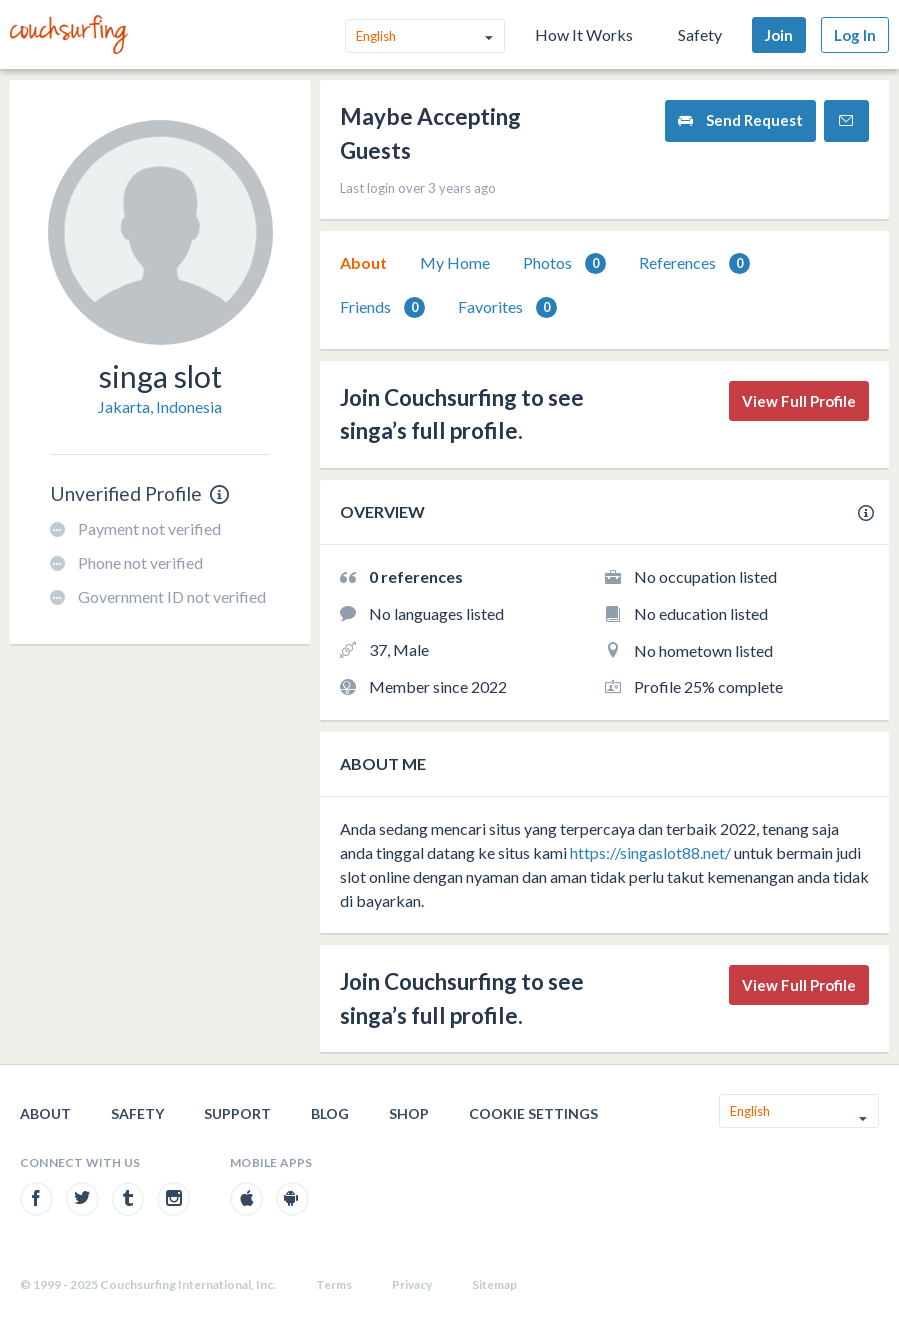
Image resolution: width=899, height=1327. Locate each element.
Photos (564, 263)
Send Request (740, 120)
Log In (855, 35)
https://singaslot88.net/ (650, 852)
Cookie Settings (533, 1113)
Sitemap (494, 1284)
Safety (700, 34)
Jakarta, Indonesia (160, 406)
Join (779, 35)
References (694, 263)
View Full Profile (799, 401)
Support (237, 1113)
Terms (334, 1284)
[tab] (363, 263)
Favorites (507, 307)
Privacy (412, 1284)
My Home (455, 262)
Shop (409, 1113)
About (363, 262)
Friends (382, 307)
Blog (330, 1113)
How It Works (584, 34)
